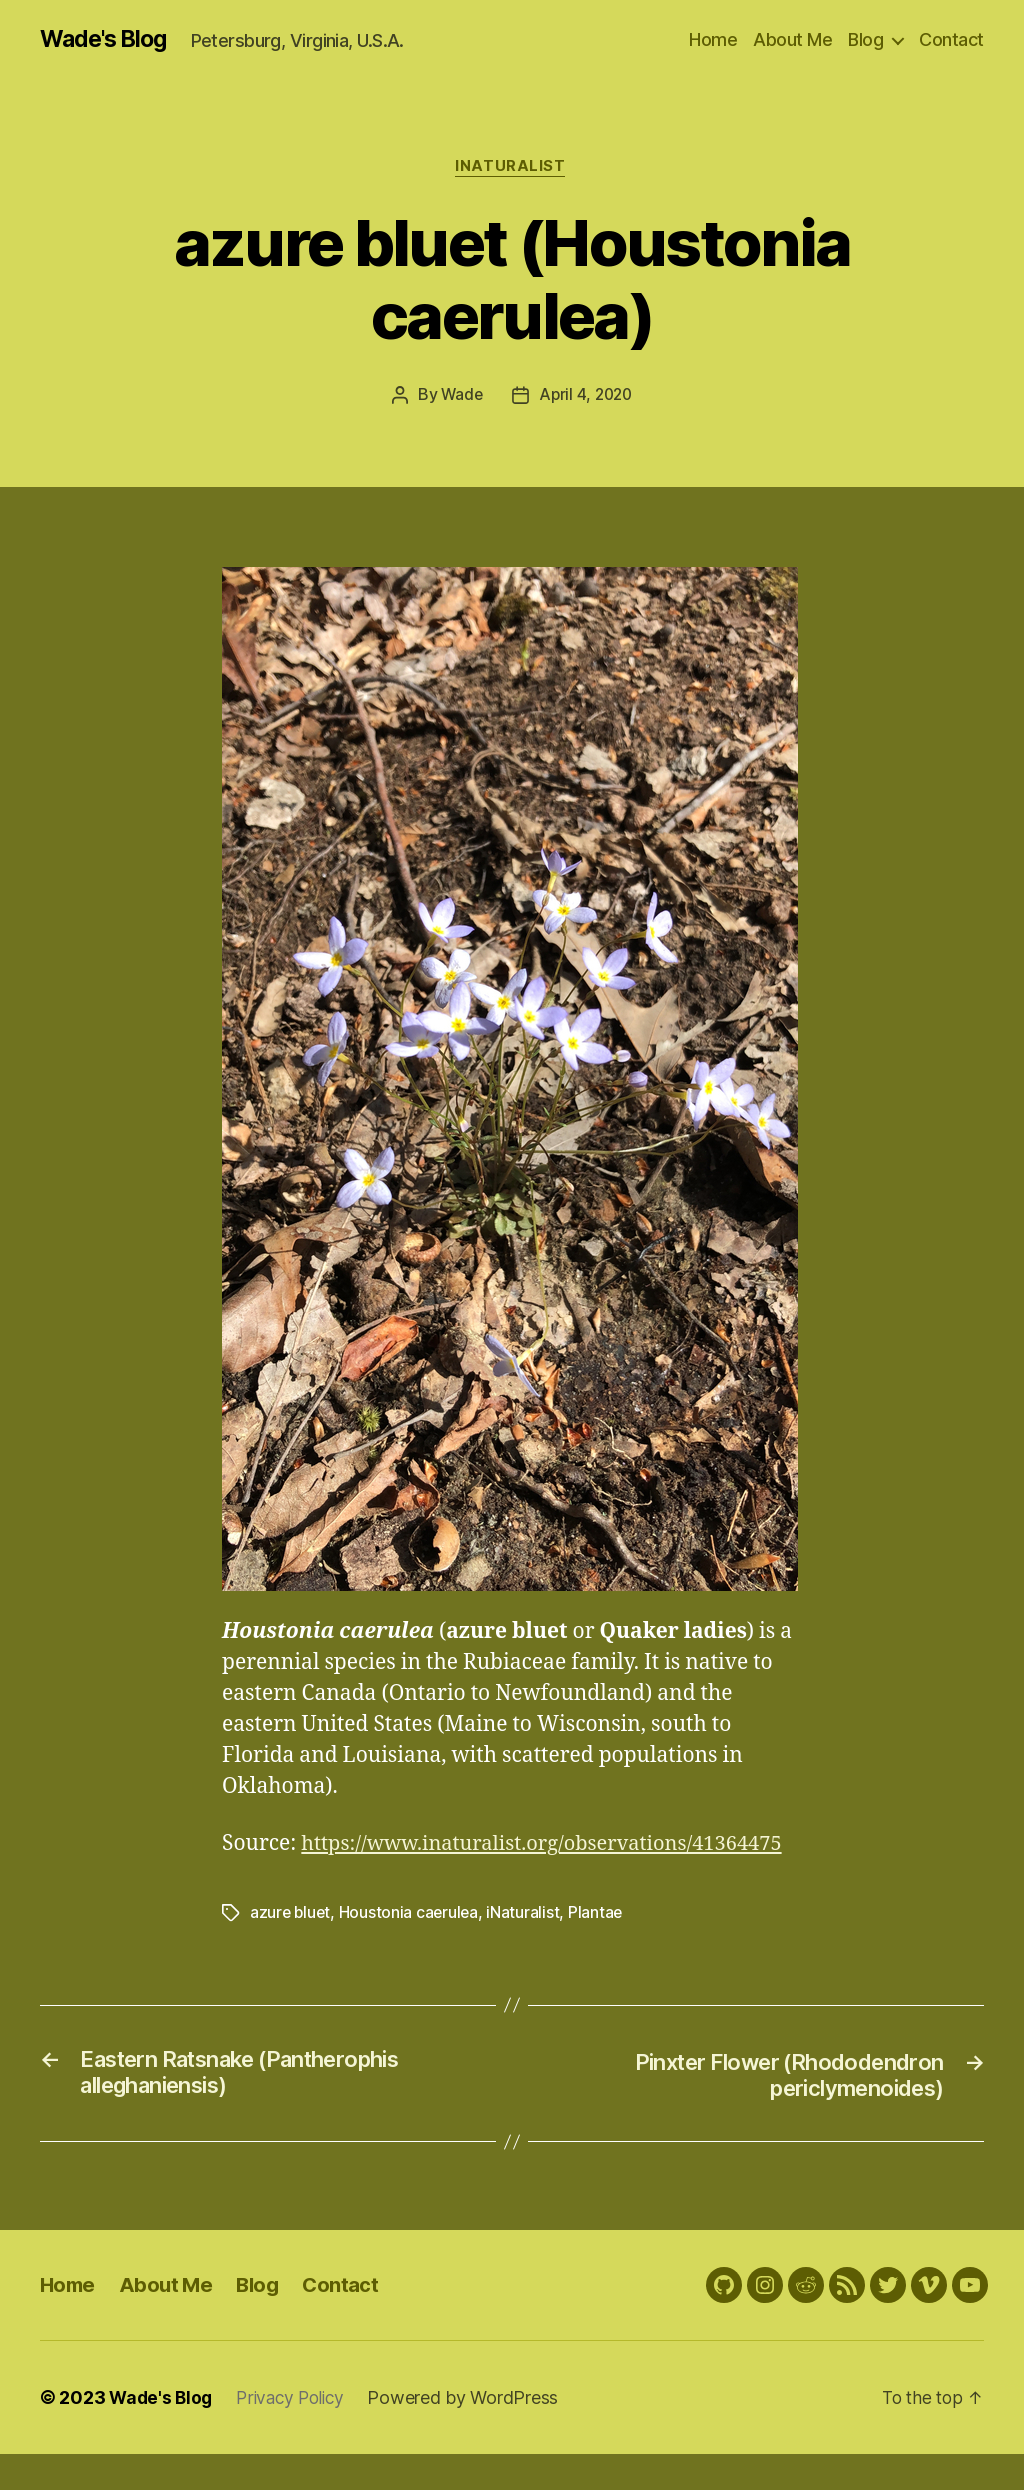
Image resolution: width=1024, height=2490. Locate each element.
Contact (951, 39)
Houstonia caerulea (412, 1946)
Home (713, 39)
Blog (865, 39)
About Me (792, 39)
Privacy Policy (297, 2433)
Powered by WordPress (473, 2433)
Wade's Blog (107, 40)
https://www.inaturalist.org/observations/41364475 (474, 1877)
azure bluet (291, 1946)
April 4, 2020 (587, 398)
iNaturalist (512, 169)
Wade (459, 398)
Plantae (600, 1946)
